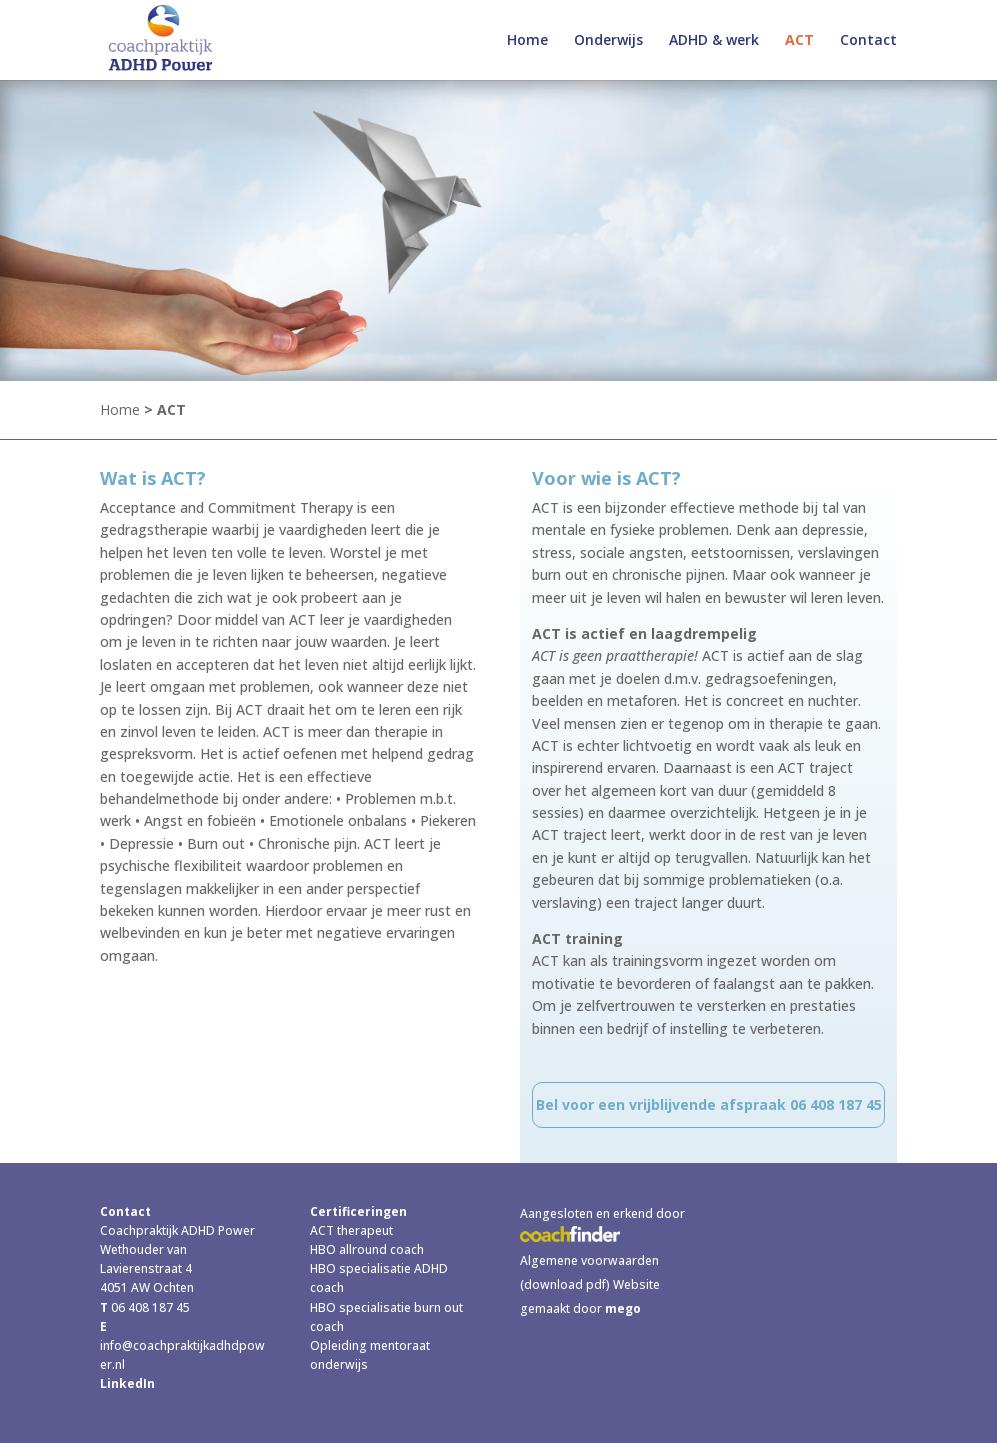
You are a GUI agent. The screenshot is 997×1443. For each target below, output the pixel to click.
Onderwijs (608, 41)
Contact (868, 41)
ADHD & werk (714, 41)
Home (527, 41)
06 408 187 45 (149, 1307)
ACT (799, 41)
